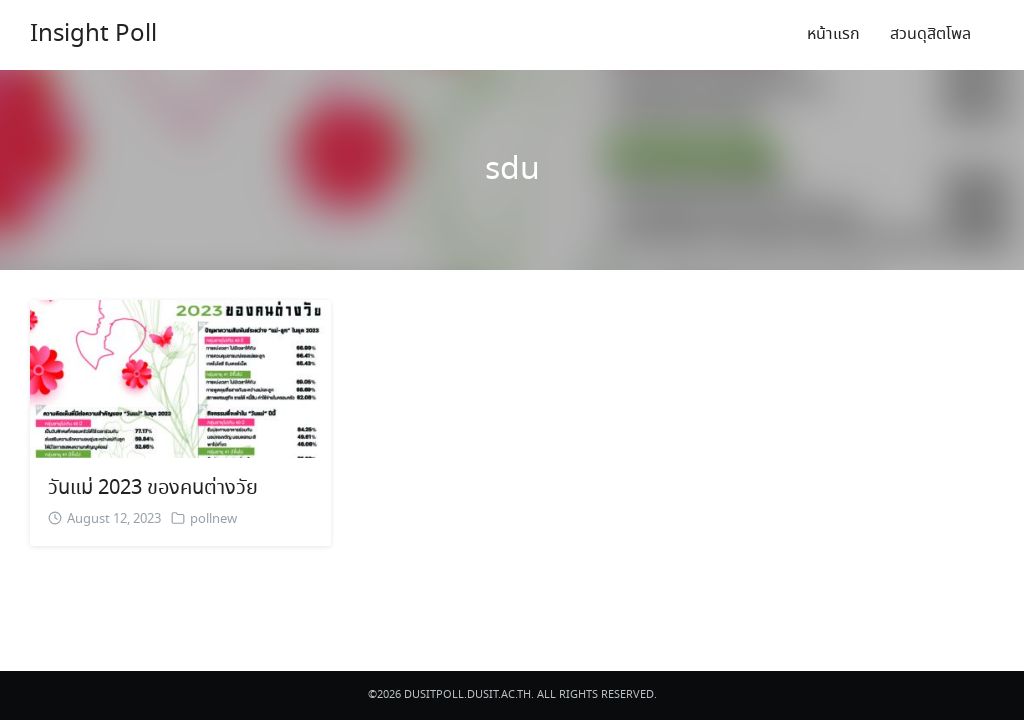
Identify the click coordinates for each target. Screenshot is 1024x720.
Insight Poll (93, 34)
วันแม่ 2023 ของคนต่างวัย (153, 488)
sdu (512, 170)
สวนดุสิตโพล (930, 34)
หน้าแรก (833, 34)
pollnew (213, 519)
